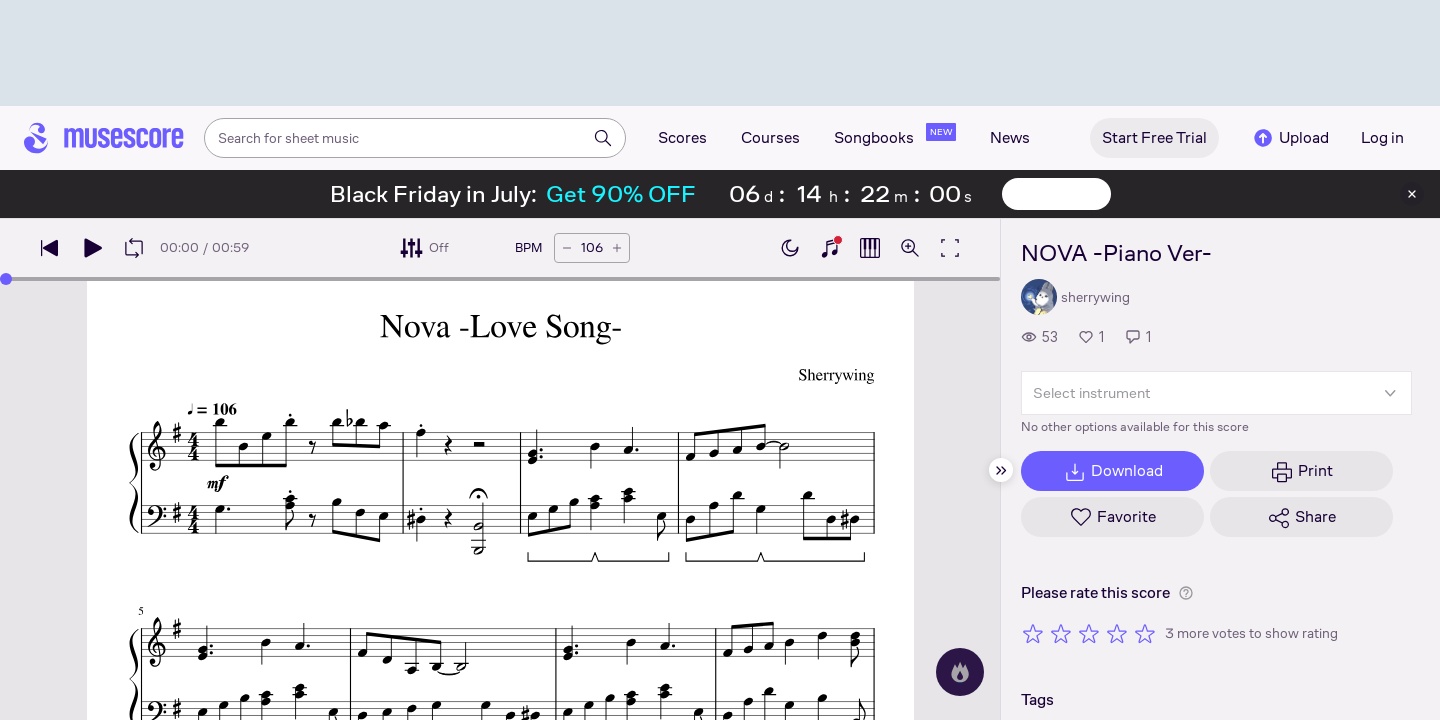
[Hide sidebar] (1001, 470)
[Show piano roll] (870, 248)
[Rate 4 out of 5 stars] (1117, 633)
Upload (1290, 138)
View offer (1056, 194)
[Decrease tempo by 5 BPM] (567, 248)
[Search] (603, 138)
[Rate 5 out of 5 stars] (1145, 633)
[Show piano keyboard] (830, 248)
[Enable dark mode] (790, 248)
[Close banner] (1412, 194)
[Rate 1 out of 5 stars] (1033, 633)
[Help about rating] (1186, 593)
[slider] (6, 279)
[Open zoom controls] (910, 248)
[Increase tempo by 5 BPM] (617, 248)
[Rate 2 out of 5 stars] (1061, 633)
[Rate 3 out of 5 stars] (1089, 633)
